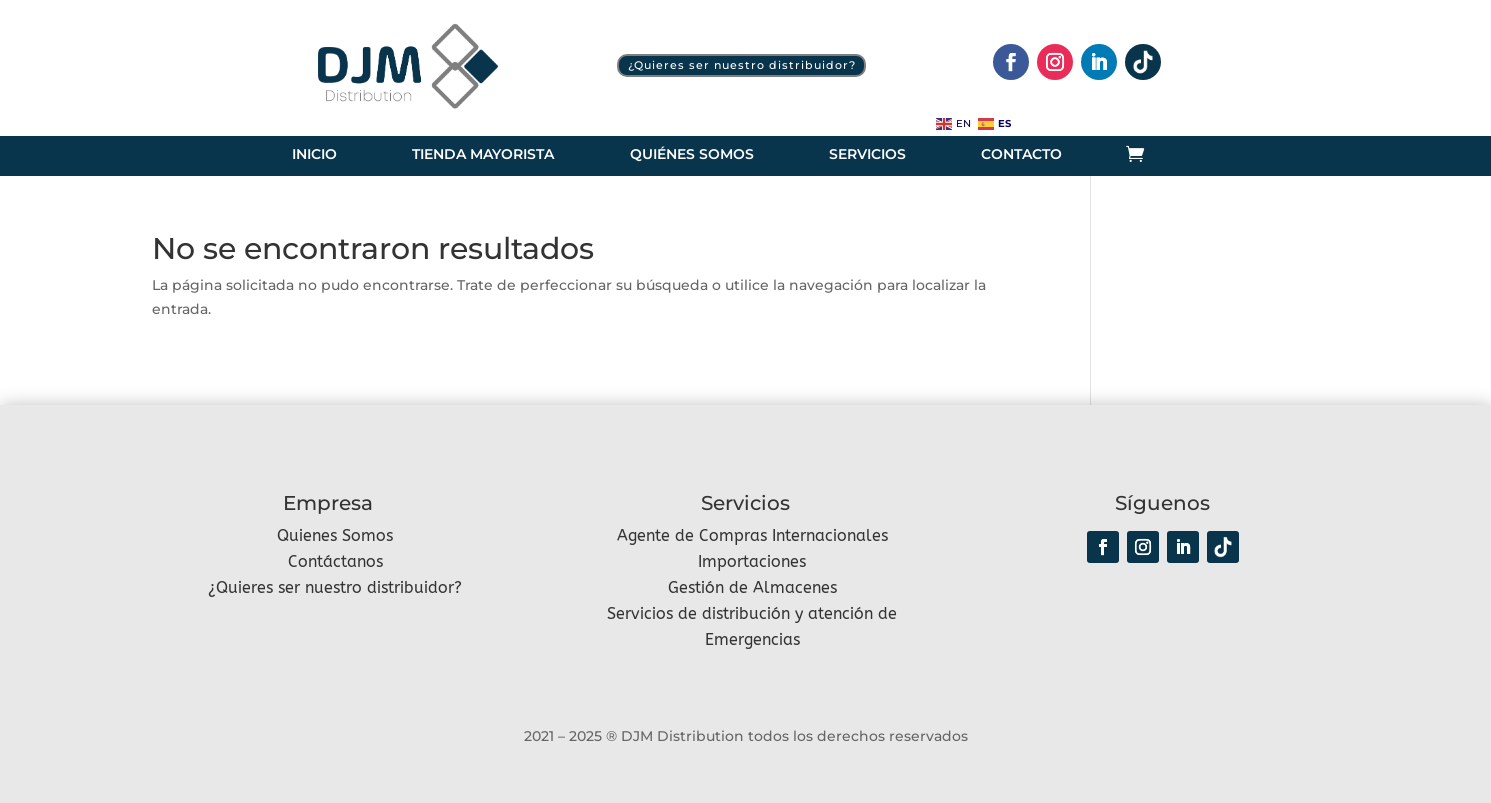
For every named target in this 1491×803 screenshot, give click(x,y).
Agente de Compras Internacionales (752, 535)
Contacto (1021, 155)
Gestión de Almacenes (752, 587)
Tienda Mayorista (483, 155)
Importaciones (752, 561)
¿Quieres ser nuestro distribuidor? (742, 65)
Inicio (314, 155)
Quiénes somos (692, 155)
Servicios (867, 155)
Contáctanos (335, 561)
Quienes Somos (335, 535)
